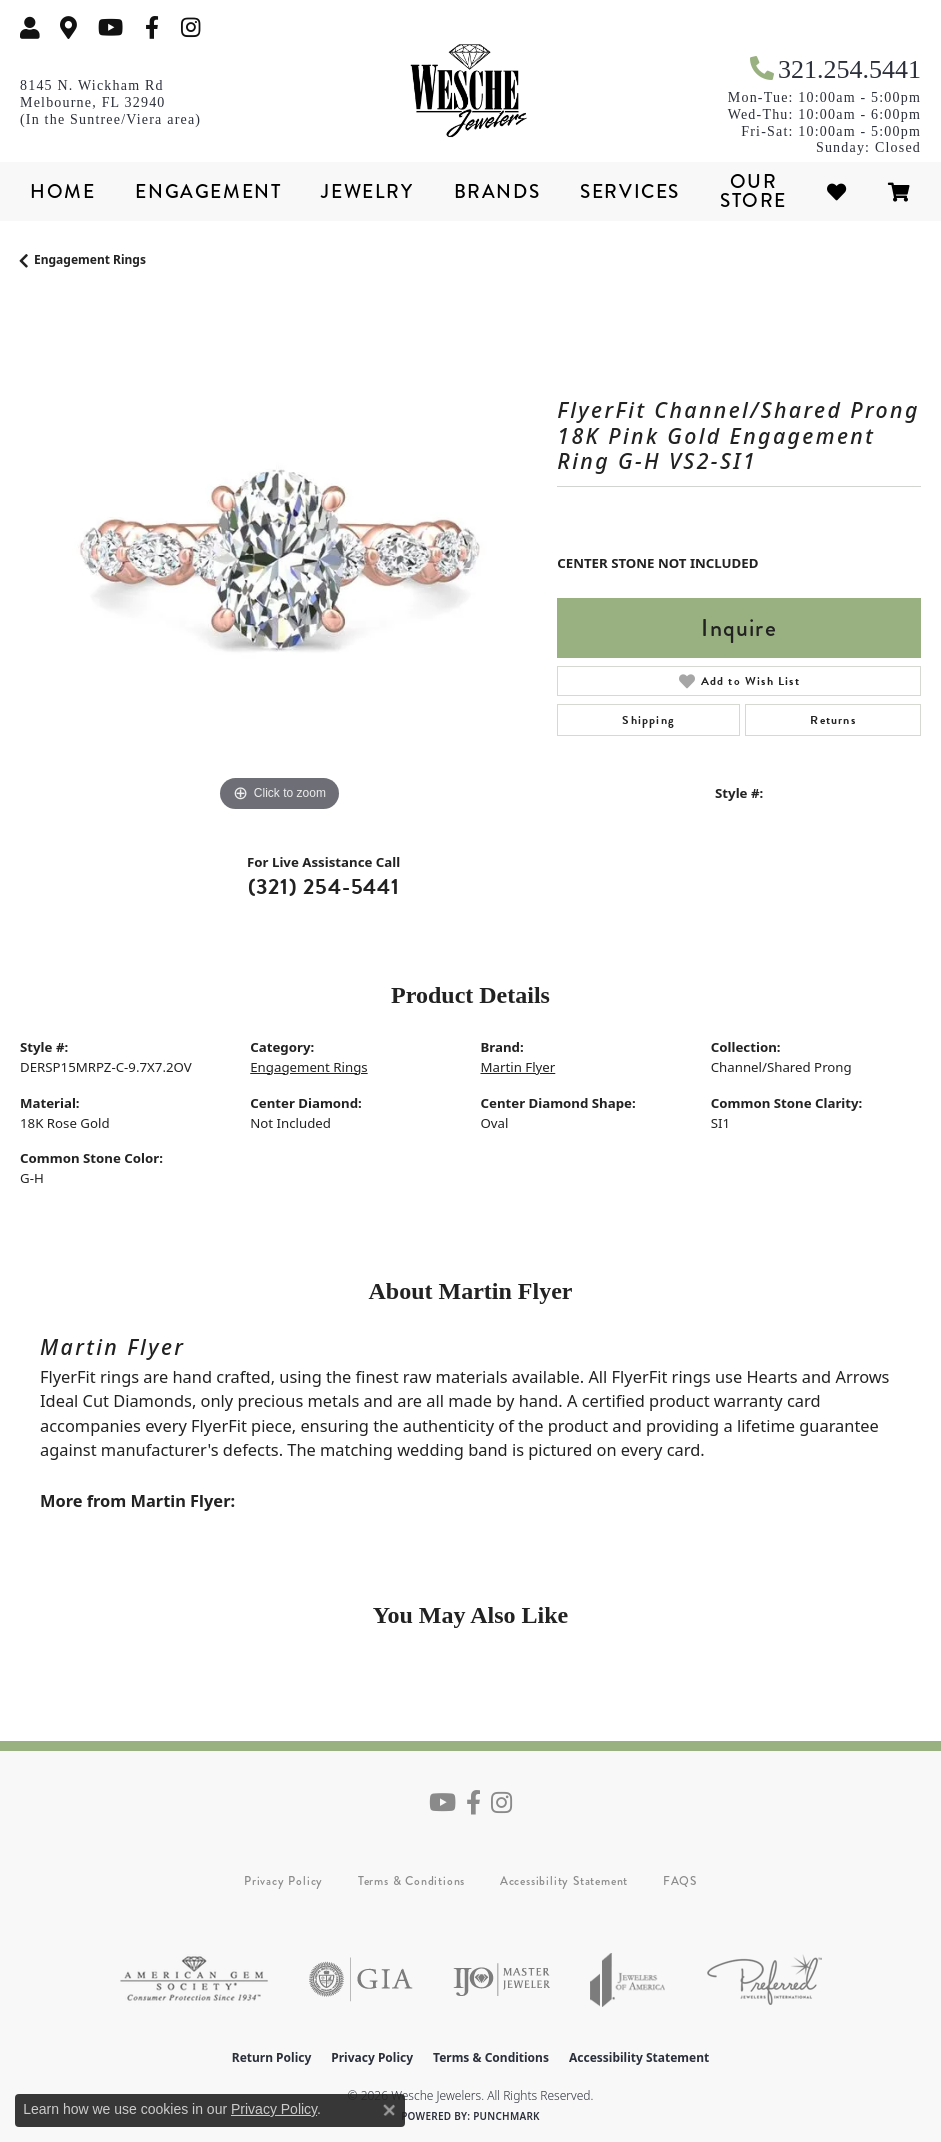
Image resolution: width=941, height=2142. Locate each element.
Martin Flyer (518, 1067)
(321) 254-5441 (324, 886)
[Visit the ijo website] (501, 1979)
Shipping (648, 720)
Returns (832, 720)
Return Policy (272, 2057)
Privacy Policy (283, 1881)
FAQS (680, 1881)
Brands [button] (497, 191)
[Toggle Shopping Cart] (900, 191)
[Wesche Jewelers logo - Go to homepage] (471, 91)
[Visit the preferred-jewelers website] (764, 1979)
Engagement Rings (90, 259)
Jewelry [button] (367, 191)
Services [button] (630, 191)
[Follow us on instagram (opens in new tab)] (191, 27)
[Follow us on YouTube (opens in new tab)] (110, 27)
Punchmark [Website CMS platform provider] (506, 2116)
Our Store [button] (753, 191)
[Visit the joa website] (628, 1979)
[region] (278, 558)
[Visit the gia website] (361, 1979)
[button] (30, 27)
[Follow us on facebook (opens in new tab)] (152, 27)
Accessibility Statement (564, 1881)
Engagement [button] (208, 191)
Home (62, 191)
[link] (69, 27)
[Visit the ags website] (194, 1979)
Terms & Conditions (411, 1881)
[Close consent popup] (389, 2110)
